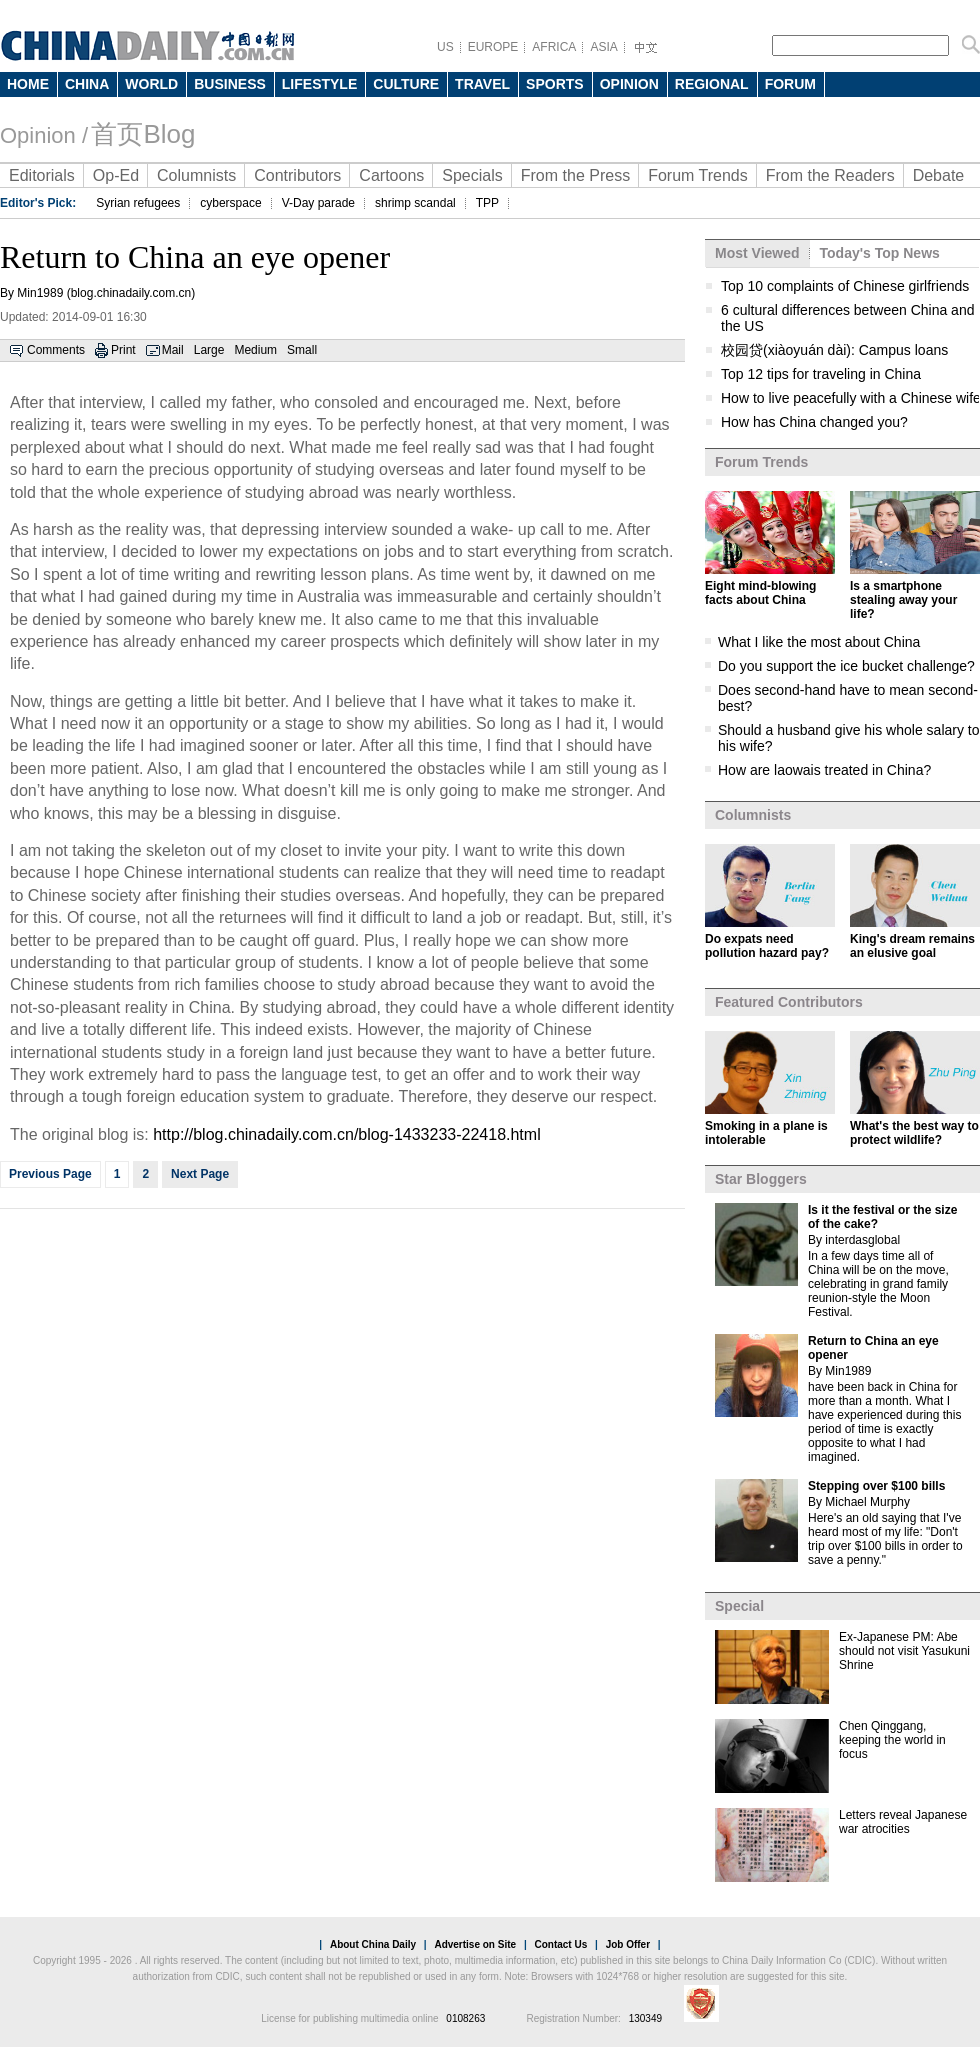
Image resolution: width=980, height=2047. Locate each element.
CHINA (87, 84)
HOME (28, 84)
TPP (487, 203)
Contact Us (560, 1944)
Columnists (196, 175)
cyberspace (230, 203)
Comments (56, 350)
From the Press (575, 175)
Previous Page (50, 1174)
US (445, 47)
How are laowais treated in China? (824, 770)
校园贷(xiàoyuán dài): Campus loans (834, 350)
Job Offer (628, 1944)
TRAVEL (482, 84)
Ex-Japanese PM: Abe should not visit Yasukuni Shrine (904, 1651)
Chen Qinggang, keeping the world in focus (892, 1740)
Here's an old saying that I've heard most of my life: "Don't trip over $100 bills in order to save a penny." (885, 1539)
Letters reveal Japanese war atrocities (903, 1822)
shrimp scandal (415, 203)
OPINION (629, 84)
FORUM (790, 84)
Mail (173, 350)
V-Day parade (318, 203)
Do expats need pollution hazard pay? (767, 946)
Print (123, 350)
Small (302, 350)
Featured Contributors (789, 1002)
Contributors (297, 175)
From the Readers (830, 175)
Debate (939, 175)
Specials (472, 175)
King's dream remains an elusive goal (912, 946)
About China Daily (373, 1944)
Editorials (42, 175)
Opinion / (44, 135)
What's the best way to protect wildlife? (914, 1133)
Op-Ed (116, 175)
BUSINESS (230, 84)
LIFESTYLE (319, 84)
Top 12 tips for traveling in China (821, 374)
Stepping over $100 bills (876, 1486)
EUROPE (493, 47)
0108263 (465, 2018)
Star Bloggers (761, 1179)
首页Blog (143, 134)
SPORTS (555, 84)
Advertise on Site (475, 1944)
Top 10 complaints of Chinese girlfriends (845, 286)
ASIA (603, 47)
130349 (645, 2018)
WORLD (151, 84)
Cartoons (391, 175)
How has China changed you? (814, 422)
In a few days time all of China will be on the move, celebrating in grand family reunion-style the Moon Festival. (878, 1284)
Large (209, 350)
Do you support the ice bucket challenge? (846, 666)
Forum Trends (698, 175)
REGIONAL (712, 84)
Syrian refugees (138, 203)
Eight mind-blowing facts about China (760, 593)
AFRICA (554, 47)
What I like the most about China (819, 642)
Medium (255, 350)
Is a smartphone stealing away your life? (903, 600)
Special (739, 1606)
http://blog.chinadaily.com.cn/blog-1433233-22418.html (347, 1134)
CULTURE (406, 84)
